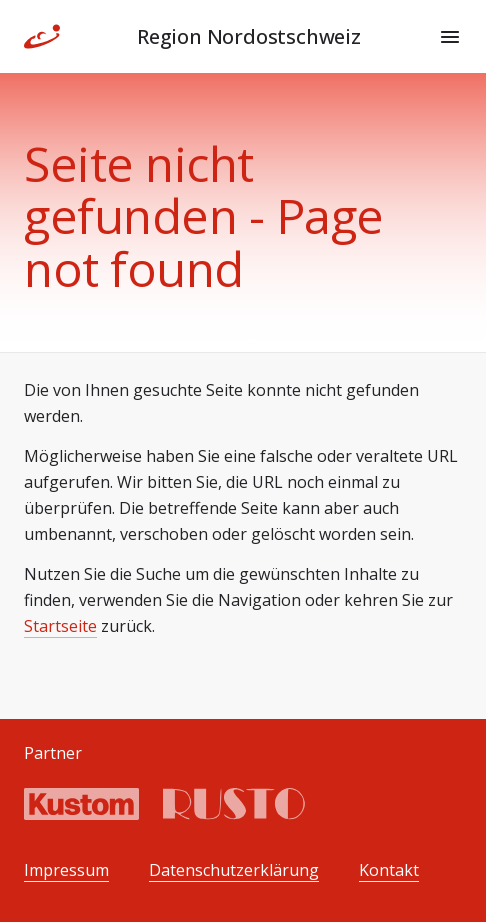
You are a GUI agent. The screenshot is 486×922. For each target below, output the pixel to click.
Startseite (60, 626)
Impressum (66, 870)
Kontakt (389, 870)
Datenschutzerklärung (234, 870)
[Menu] (450, 37)
